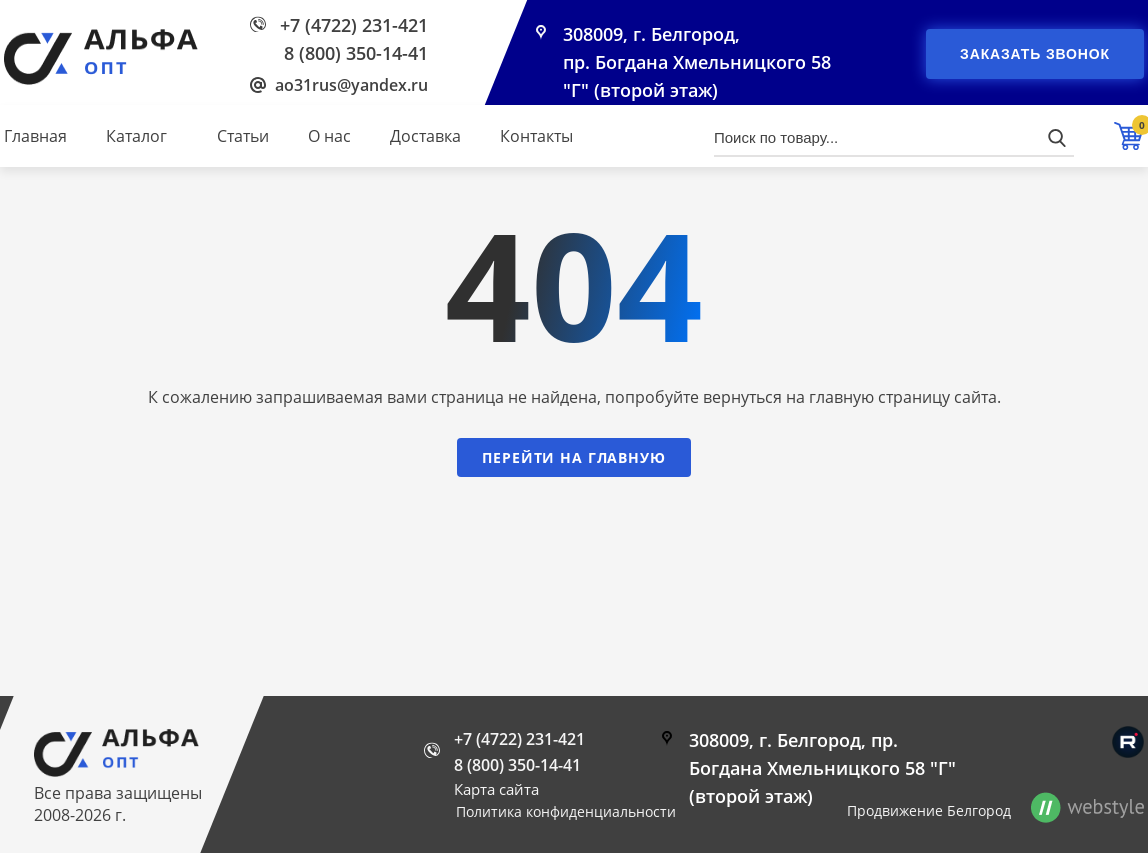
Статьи (243, 136)
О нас (329, 136)
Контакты (536, 136)
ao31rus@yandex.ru (351, 85)
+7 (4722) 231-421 (354, 25)
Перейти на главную (573, 457)
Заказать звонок (1035, 54)
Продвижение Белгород (929, 810)
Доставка (425, 136)
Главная (35, 136)
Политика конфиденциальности (566, 811)
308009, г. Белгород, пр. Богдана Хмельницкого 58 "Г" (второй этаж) (697, 62)
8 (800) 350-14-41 (356, 53)
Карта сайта (496, 789)
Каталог (136, 136)
